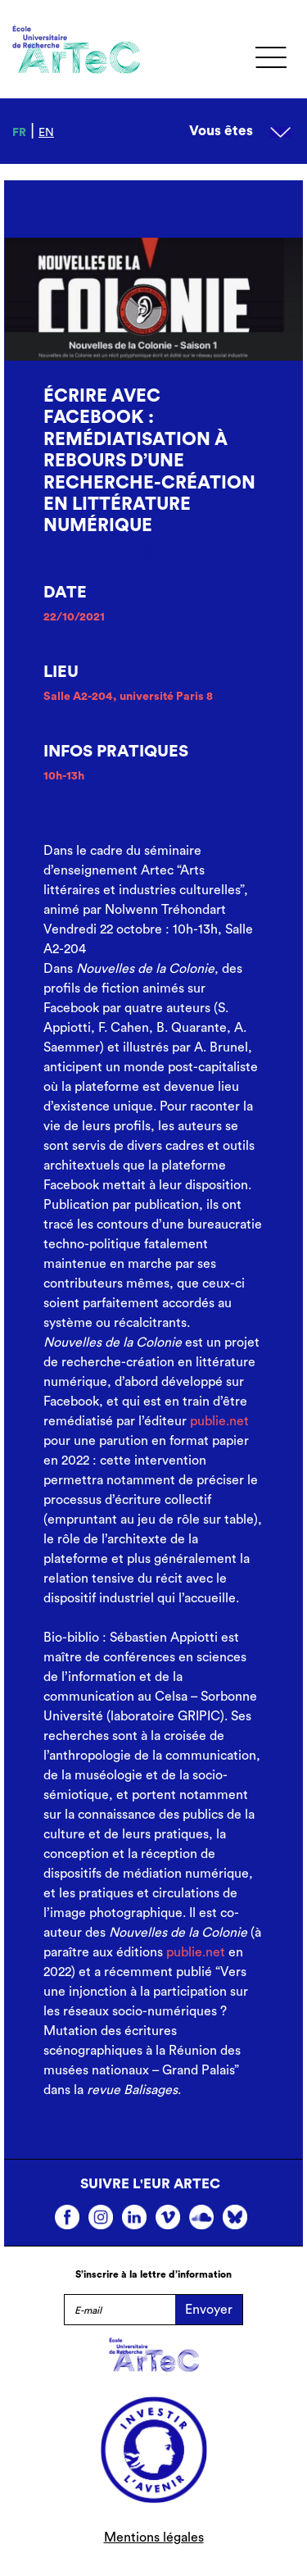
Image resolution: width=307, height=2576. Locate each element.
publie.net (219, 1421)
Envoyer (209, 2309)
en (46, 133)
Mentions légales (154, 2537)
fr (19, 133)
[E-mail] (119, 2309)
